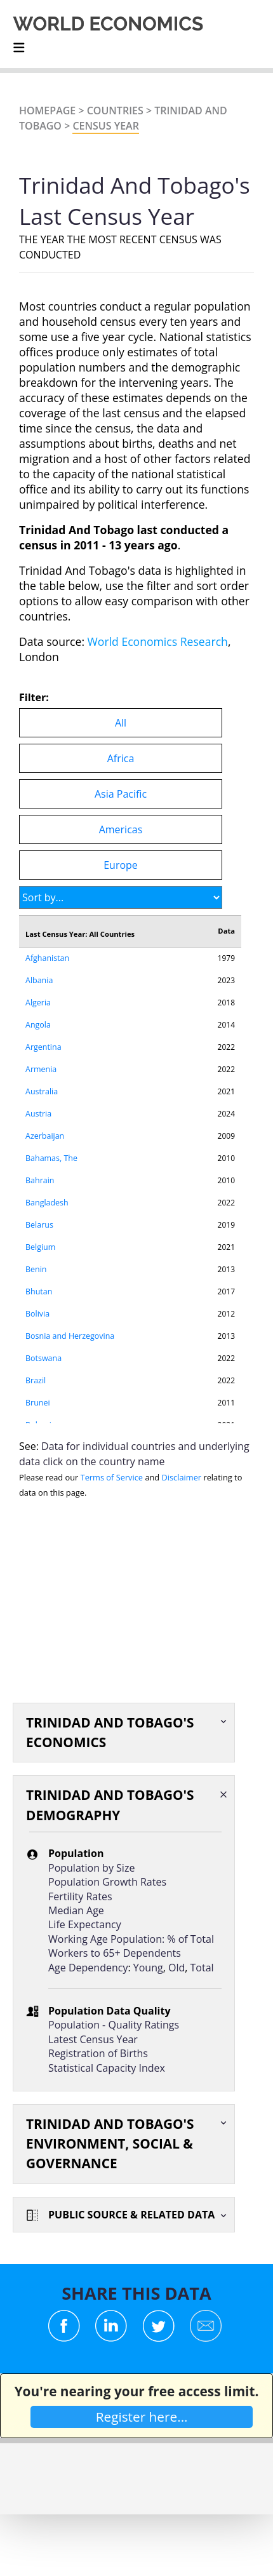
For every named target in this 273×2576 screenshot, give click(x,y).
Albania (39, 980)
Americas (121, 829)
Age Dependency (88, 1968)
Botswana (43, 1358)
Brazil (35, 1380)
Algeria (38, 1002)
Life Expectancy (84, 1924)
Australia (41, 1091)
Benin (36, 1269)
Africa (121, 758)
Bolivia (37, 1313)
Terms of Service (112, 1477)
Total (202, 1968)
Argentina (43, 1047)
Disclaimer (182, 1477)
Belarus (39, 1224)
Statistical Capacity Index (106, 2068)
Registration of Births (98, 2053)
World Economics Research (158, 641)
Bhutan (38, 1291)
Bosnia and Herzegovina (69, 1336)
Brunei (37, 1402)
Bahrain (39, 1180)
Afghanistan (47, 958)
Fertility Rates (80, 1896)
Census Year (105, 126)
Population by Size (91, 1868)
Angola (38, 1024)
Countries (115, 110)
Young (148, 1968)
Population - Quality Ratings (113, 2025)
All (120, 723)
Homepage (47, 110)
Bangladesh (47, 1202)
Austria (38, 1113)
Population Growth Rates (107, 1882)
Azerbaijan (44, 1135)
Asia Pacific (121, 794)
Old (176, 1968)
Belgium (40, 1247)
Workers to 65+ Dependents (114, 1953)
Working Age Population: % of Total (131, 1939)
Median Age (76, 1910)
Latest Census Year (93, 2039)
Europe (120, 865)
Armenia (41, 1069)
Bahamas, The (51, 1158)
